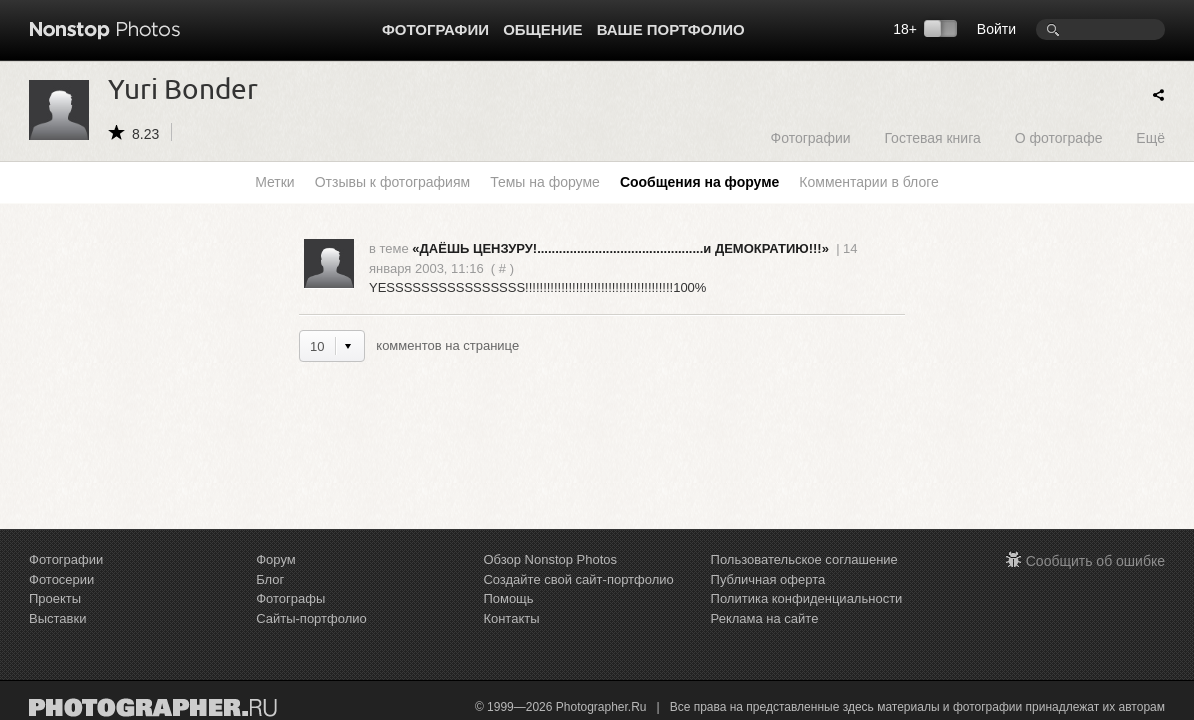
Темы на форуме (545, 182)
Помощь (508, 598)
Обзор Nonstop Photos (550, 559)
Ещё (1150, 137)
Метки (275, 182)
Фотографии (435, 29)
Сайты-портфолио (311, 618)
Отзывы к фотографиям (392, 182)
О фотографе (1059, 137)
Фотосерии (61, 579)
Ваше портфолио (671, 29)
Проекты (55, 598)
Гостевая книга (932, 137)
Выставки (57, 618)
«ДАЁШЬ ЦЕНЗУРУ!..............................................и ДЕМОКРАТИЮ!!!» (620, 248)
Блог (270, 579)
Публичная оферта (768, 579)
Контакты (511, 618)
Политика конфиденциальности (807, 598)
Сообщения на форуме (699, 182)
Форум (276, 559)
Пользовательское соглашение (804, 559)
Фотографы (290, 598)
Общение (542, 29)
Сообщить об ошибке (1095, 561)
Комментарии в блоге (868, 182)
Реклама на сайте (765, 618)
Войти (996, 29)
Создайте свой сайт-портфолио (578, 579)
